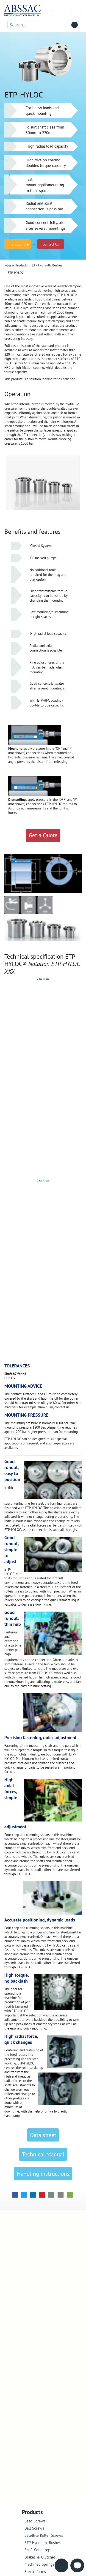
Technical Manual (43, 2154)
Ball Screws (34, 2528)
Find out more (18, 244)
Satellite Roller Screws (44, 2535)
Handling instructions (43, 2173)
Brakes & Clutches (40, 2557)
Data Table (43, 978)
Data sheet (43, 2135)
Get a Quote (43, 835)
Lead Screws (35, 2521)
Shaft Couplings (37, 2549)
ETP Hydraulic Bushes (43, 2542)
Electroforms (35, 2571)
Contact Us (50, 244)
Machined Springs (39, 2564)
